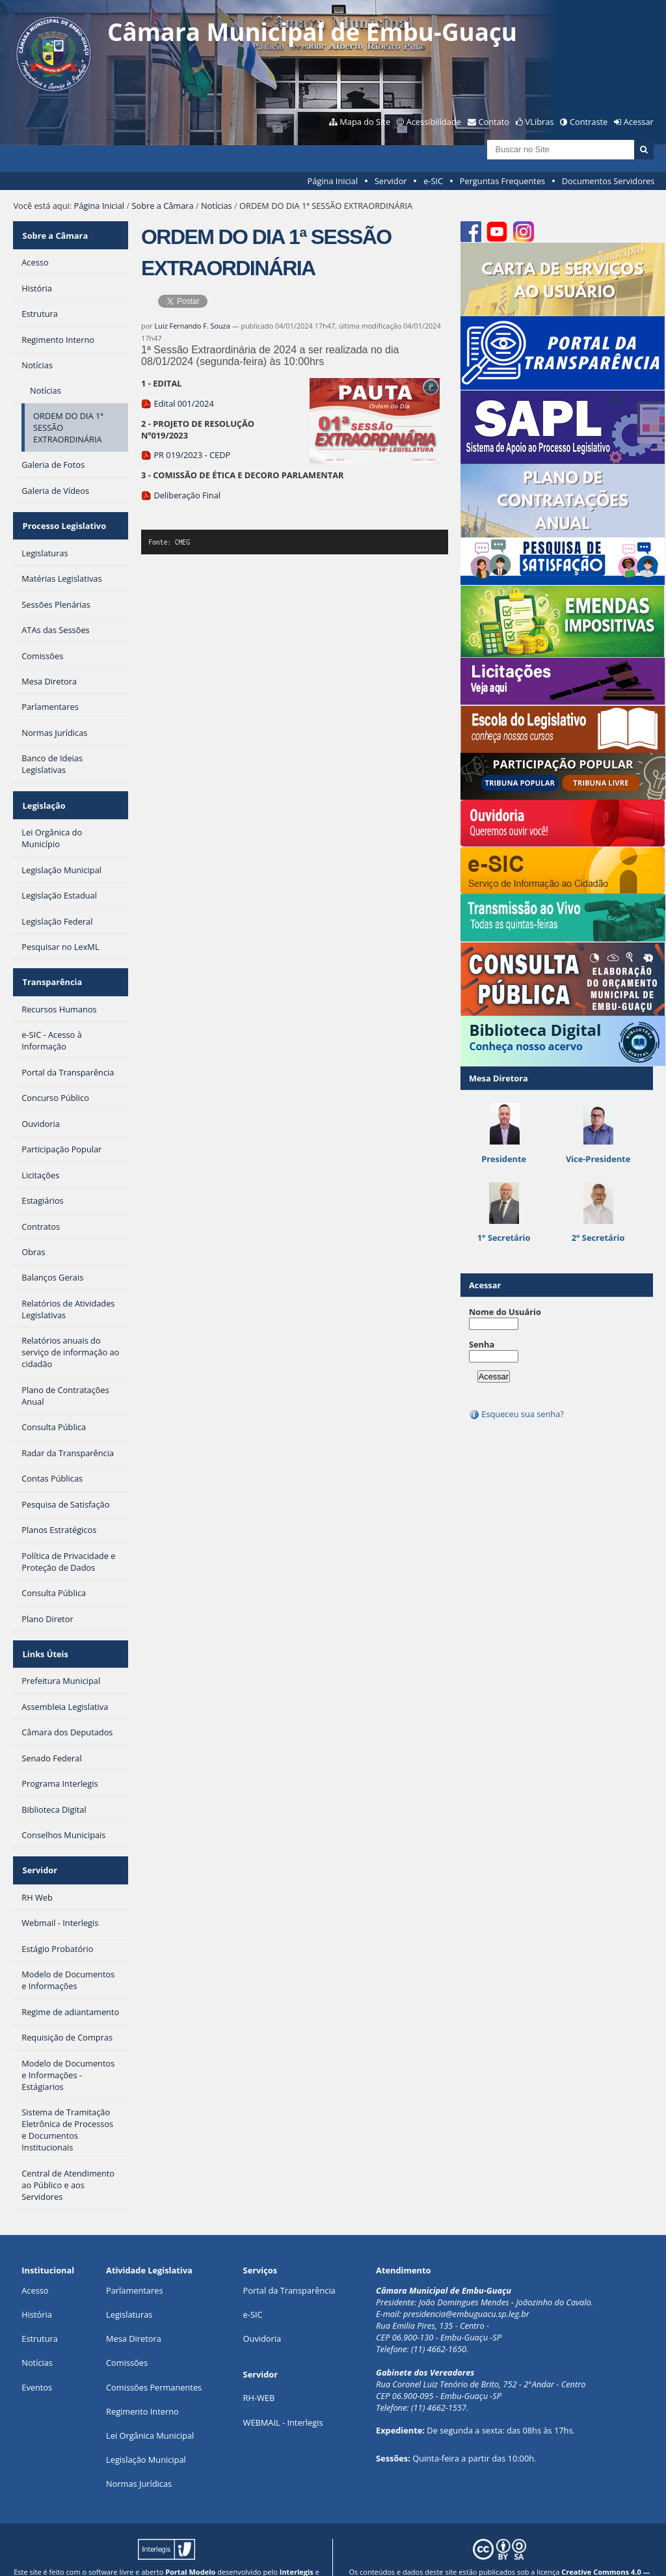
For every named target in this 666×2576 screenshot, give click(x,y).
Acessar (639, 122)
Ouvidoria (262, 2313)
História (36, 2289)
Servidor (391, 181)
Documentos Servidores (608, 181)
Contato (494, 122)
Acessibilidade (433, 122)
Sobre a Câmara (162, 205)
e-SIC (433, 181)
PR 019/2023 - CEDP (185, 455)
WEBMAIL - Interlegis (283, 2396)
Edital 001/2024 (177, 403)
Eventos (36, 2361)
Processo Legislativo (63, 519)
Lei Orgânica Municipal (150, 2410)
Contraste (588, 122)
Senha (481, 1344)
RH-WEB (259, 2372)
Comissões (127, 2337)
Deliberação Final (180, 495)
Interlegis (296, 2546)
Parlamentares (134, 2264)
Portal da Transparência (289, 2264)
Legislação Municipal (146, 2434)
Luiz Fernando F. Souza (192, 326)
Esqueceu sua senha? (516, 1414)
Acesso (34, 2264)
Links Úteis (44, 1634)
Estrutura (39, 2313)
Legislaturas (129, 2289)
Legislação (42, 794)
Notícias (216, 205)
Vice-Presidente (598, 1159)
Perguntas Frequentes (502, 181)
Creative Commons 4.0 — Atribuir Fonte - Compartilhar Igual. (543, 2550)
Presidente (503, 1159)
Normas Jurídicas (139, 2458)
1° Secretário (504, 1237)
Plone (196, 2555)
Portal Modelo (190, 2546)
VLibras (540, 122)
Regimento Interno (142, 2385)
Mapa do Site (365, 122)
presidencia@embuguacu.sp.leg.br (466, 2288)
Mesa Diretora (133, 2313)
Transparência (51, 967)
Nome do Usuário (505, 1312)
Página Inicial (333, 181)
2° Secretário (598, 1237)
